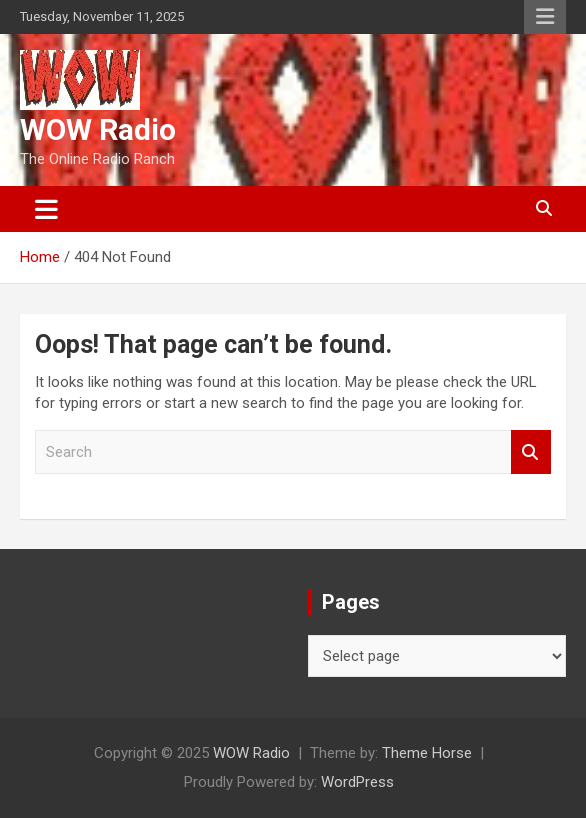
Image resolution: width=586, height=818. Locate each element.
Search (531, 452)
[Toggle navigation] (46, 209)
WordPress (357, 782)
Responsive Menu (545, 17)
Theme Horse (427, 753)
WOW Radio (98, 129)
